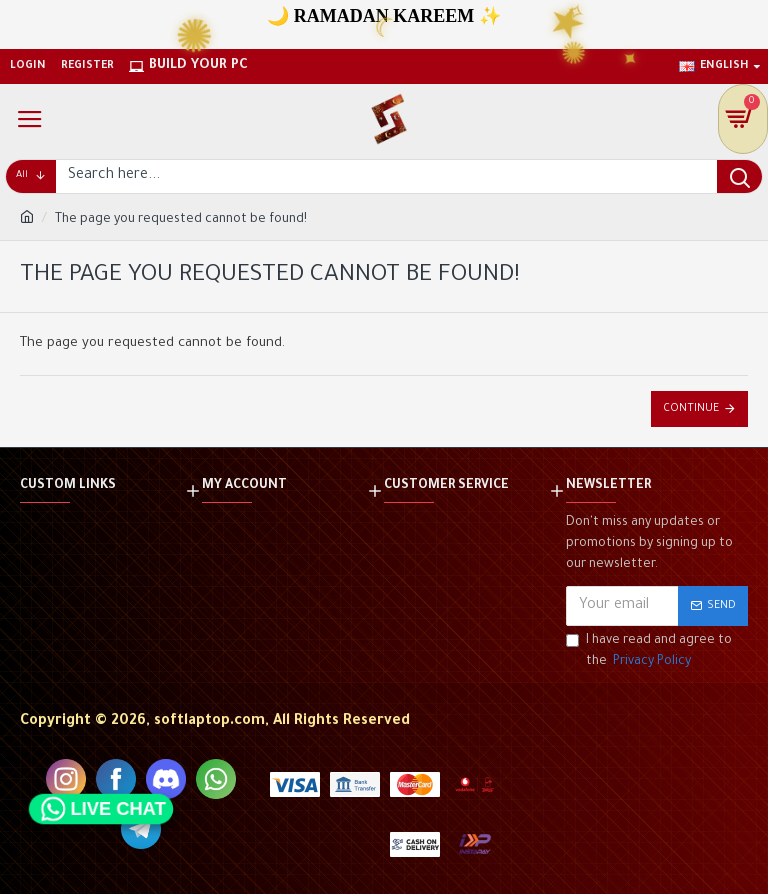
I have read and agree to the (649, 653)
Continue (691, 409)
